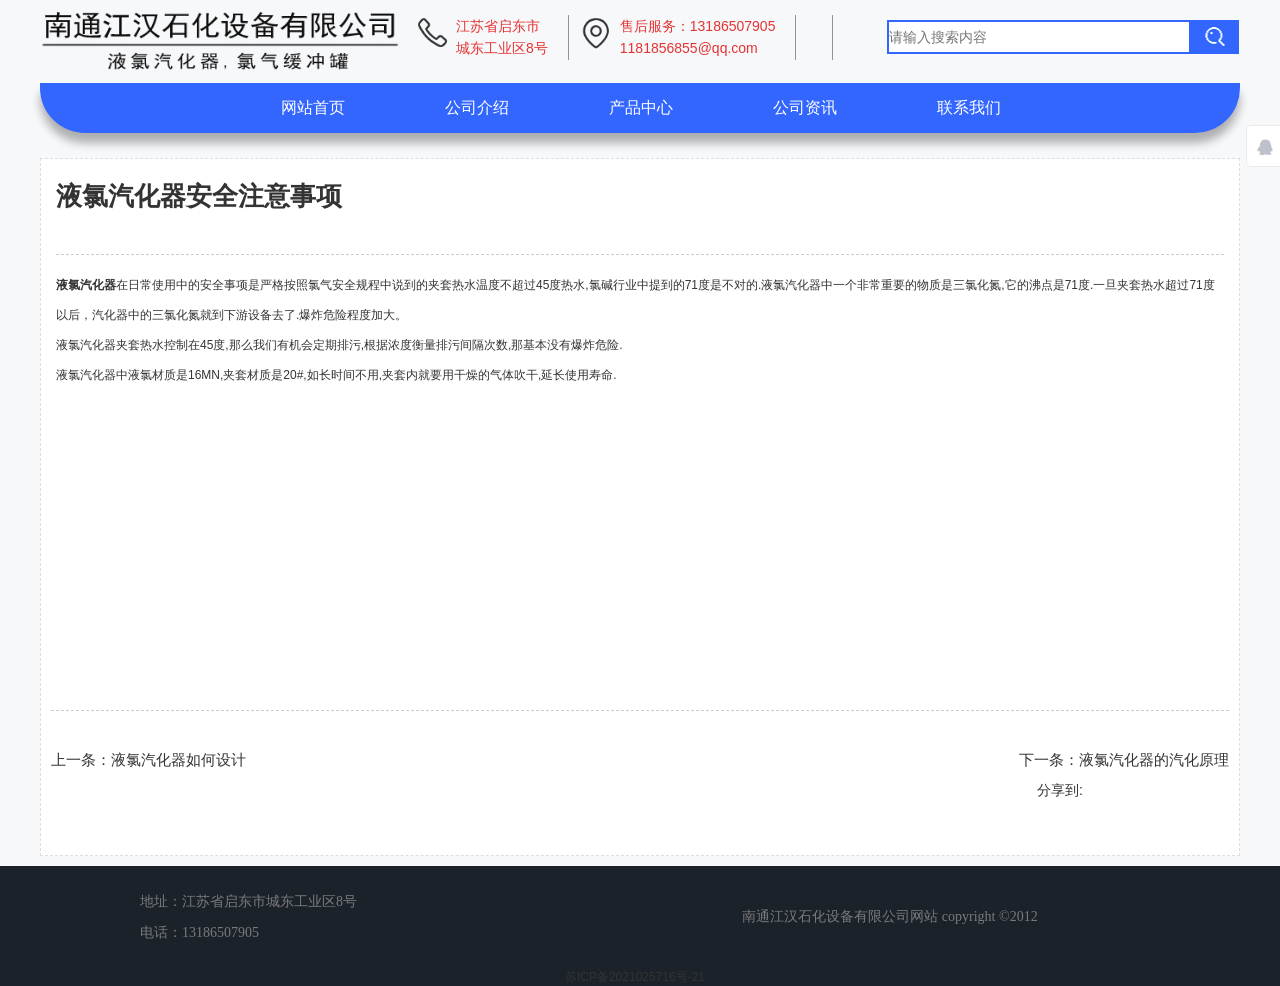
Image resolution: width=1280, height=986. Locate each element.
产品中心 (641, 107)
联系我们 (969, 107)
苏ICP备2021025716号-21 (635, 977)
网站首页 (313, 107)
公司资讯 (805, 107)
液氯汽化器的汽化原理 (1154, 759)
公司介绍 (477, 107)
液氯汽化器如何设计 (178, 759)
